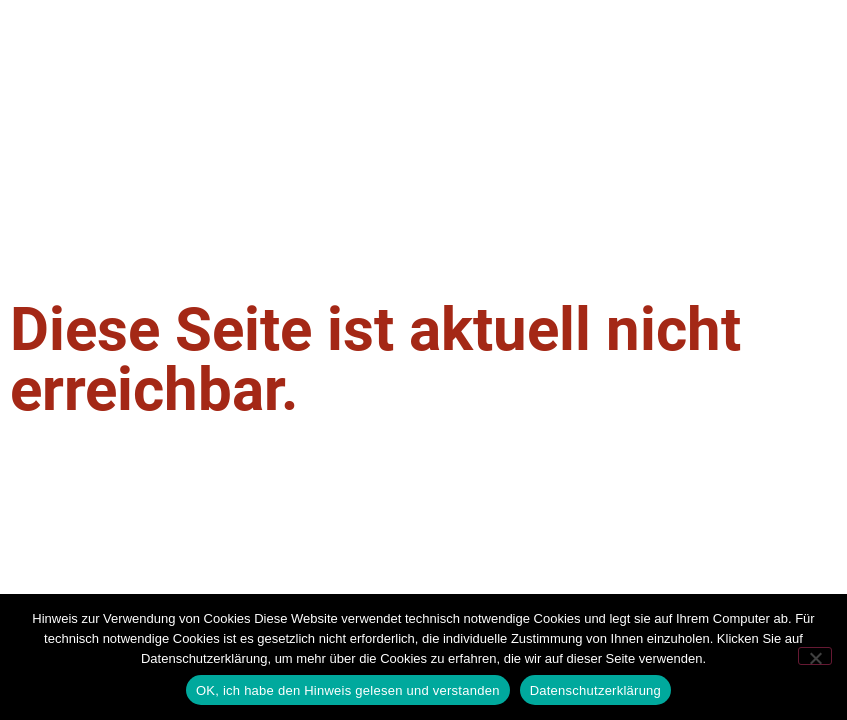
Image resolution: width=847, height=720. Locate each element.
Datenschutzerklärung (595, 690)
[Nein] (815, 656)
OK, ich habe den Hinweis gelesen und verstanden (348, 690)
